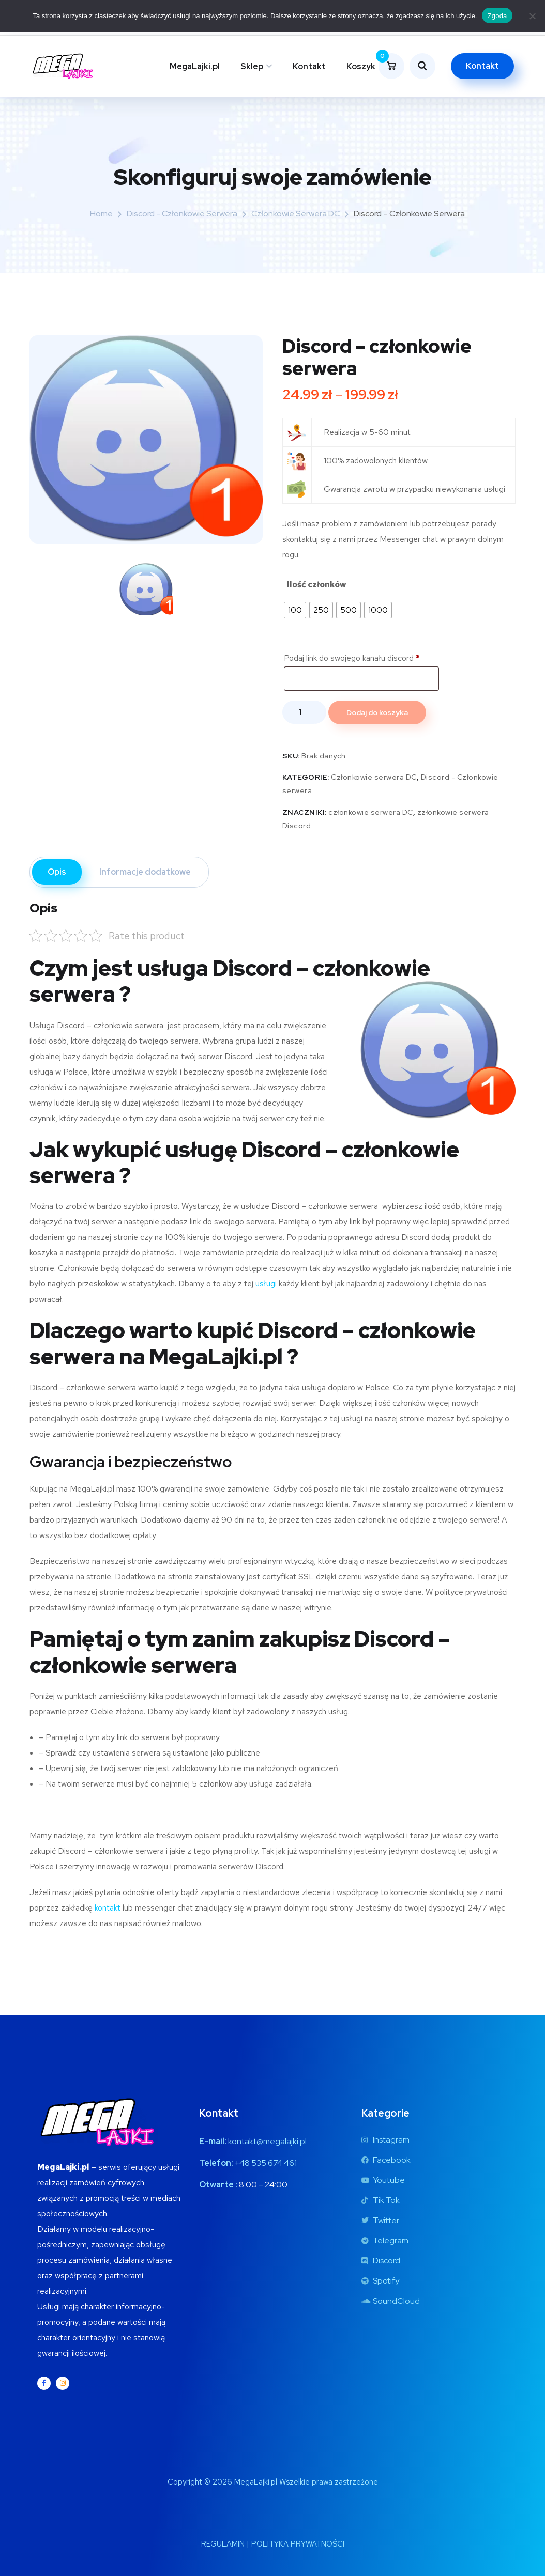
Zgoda (497, 16)
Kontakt (309, 66)
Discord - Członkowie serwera (182, 213)
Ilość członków (316, 584)
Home (101, 213)
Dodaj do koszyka (377, 712)
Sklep (251, 66)
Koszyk (360, 66)
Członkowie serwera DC (295, 213)
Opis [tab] (57, 871)
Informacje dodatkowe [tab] (145, 871)
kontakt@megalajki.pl (267, 2141)
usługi (266, 1283)
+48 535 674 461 (266, 2163)
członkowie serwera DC (370, 812)
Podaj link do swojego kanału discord (353, 658)
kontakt (107, 1907)
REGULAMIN (223, 2544)
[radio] (295, 610)
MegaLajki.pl (195, 66)
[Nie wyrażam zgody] (532, 16)
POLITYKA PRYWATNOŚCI (297, 2544)
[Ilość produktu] (304, 712)
